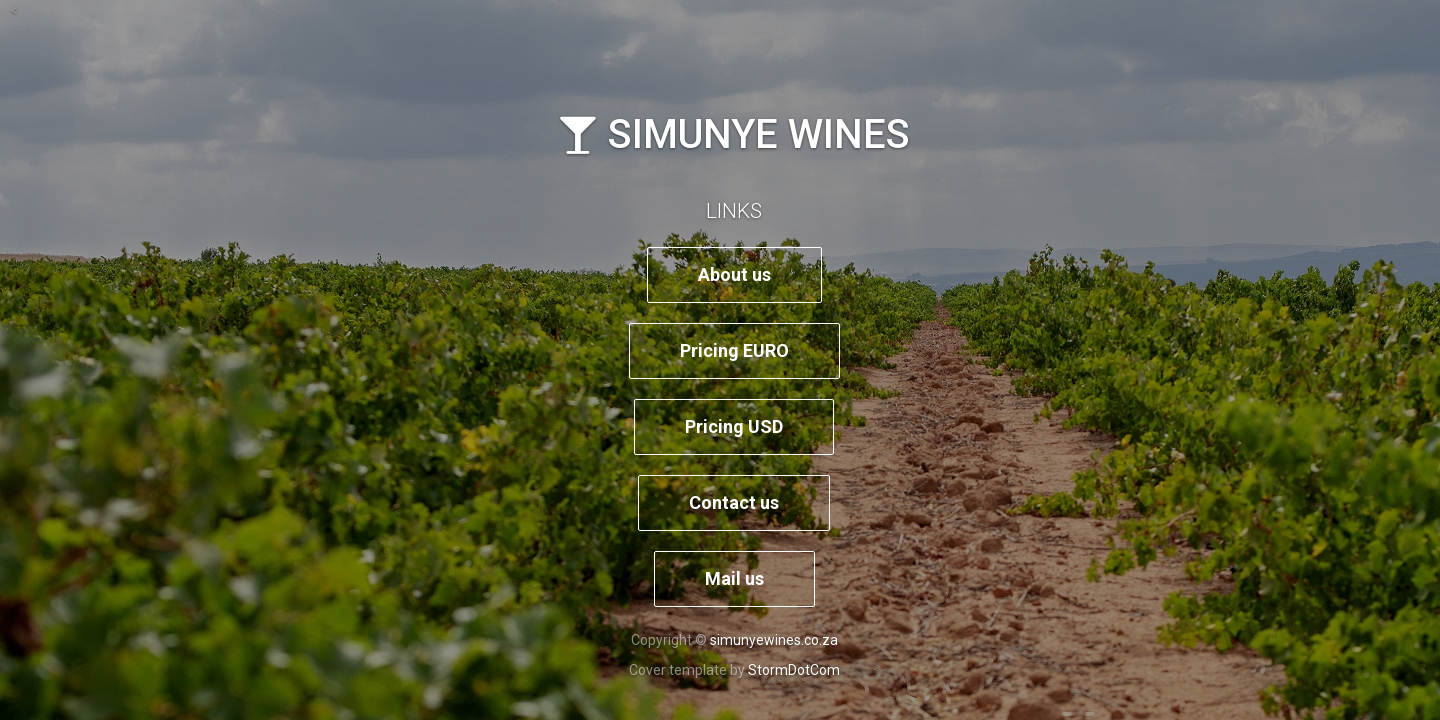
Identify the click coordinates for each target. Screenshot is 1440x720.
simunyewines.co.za (774, 640)
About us (734, 274)
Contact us (734, 502)
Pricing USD (734, 426)
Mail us (734, 578)
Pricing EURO (734, 350)
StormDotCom (794, 670)
